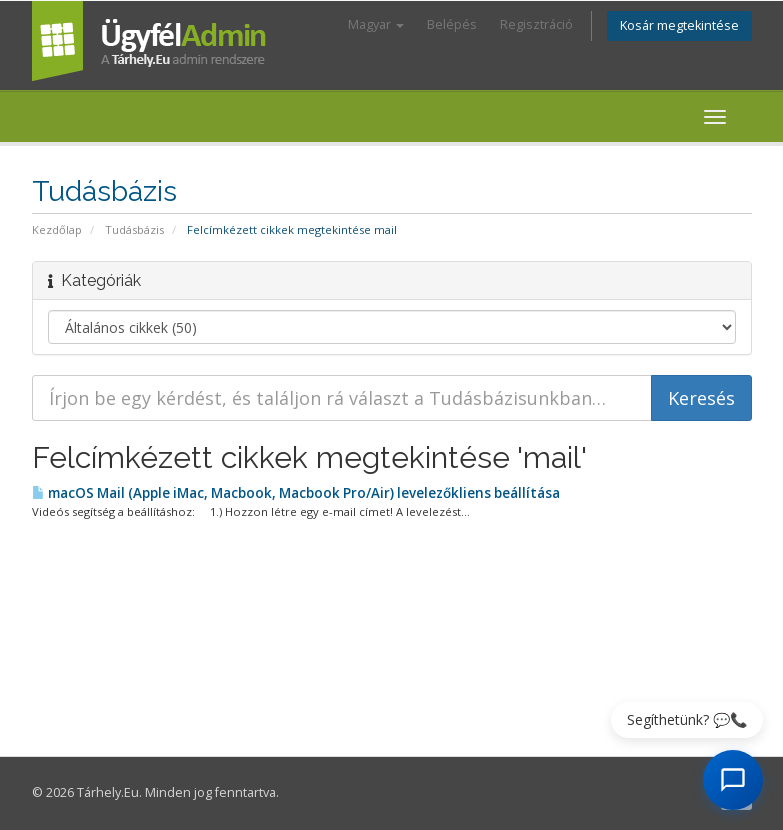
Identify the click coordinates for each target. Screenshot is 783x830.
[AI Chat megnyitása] (733, 780)
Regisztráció (536, 24)
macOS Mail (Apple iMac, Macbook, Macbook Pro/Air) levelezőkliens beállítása (296, 493)
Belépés (452, 24)
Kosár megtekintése (679, 25)
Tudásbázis (134, 229)
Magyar (376, 24)
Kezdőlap (57, 229)
